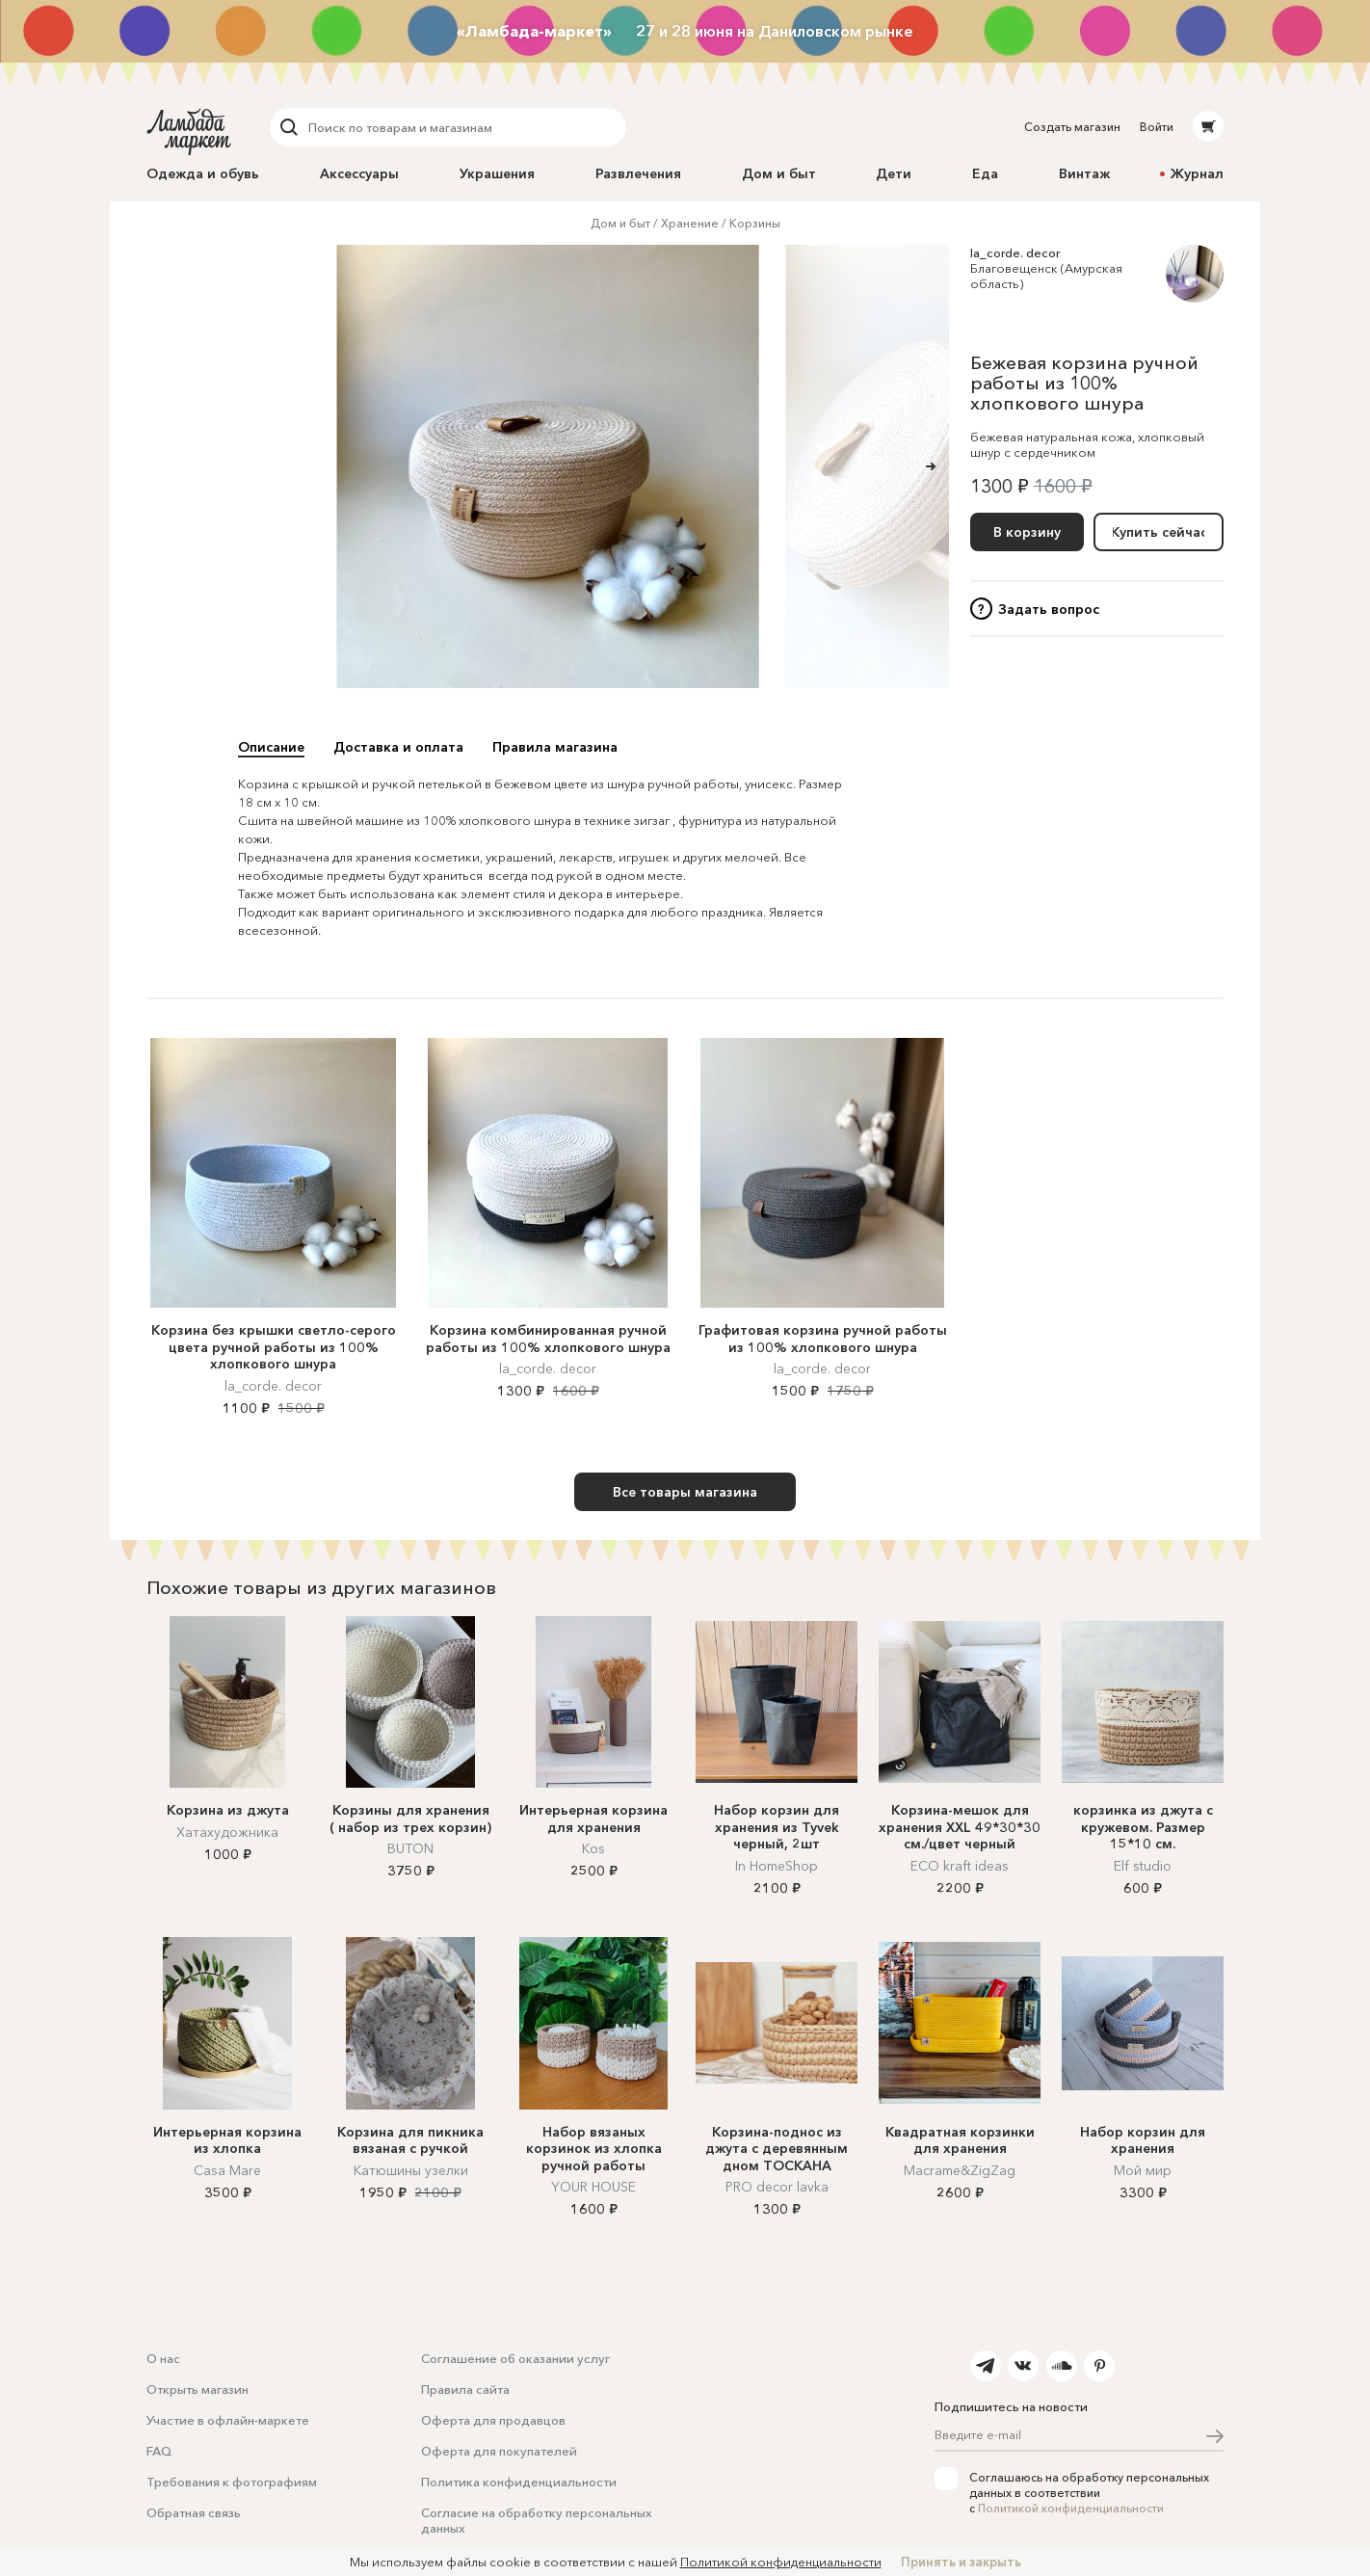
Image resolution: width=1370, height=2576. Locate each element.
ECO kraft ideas (959, 1865)
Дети (893, 173)
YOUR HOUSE (593, 2186)
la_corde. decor (1015, 252)
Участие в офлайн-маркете (227, 2420)
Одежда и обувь (202, 173)
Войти (1156, 127)
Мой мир (1143, 2170)
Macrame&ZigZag (959, 2170)
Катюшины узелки (411, 2170)
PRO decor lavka (777, 2186)
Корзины (754, 223)
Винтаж (1084, 173)
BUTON (410, 1848)
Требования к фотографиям (231, 2481)
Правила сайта (465, 2389)
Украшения (497, 173)
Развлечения (638, 173)
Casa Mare (227, 2170)
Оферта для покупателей (499, 2450)
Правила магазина (555, 747)
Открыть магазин (197, 2389)
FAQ (158, 2450)
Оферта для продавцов (493, 2420)
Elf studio (1143, 1865)
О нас (163, 2358)
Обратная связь (193, 2512)
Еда (985, 173)
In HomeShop (776, 1865)
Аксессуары (359, 173)
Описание (271, 747)
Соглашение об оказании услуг (515, 2358)
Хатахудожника (227, 1832)
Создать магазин (1072, 127)
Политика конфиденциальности (519, 2481)
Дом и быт (779, 173)
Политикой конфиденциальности (1071, 2508)
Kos (593, 1848)
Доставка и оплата (398, 747)
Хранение (690, 223)
